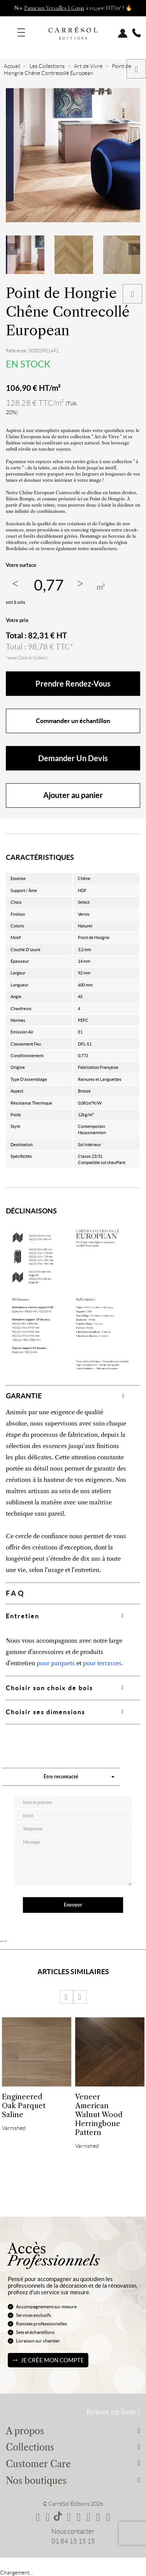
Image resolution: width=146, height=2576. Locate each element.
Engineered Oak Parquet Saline (24, 2105)
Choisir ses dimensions (45, 1711)
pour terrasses (102, 1663)
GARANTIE (24, 1396)
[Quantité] (48, 585)
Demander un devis (73, 758)
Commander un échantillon (73, 720)
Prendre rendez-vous (73, 683)
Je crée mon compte (52, 2360)
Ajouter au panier (73, 795)
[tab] (73, 1396)
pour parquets (56, 1663)
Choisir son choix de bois (49, 1687)
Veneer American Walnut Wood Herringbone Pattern (99, 2114)
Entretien (22, 1615)
